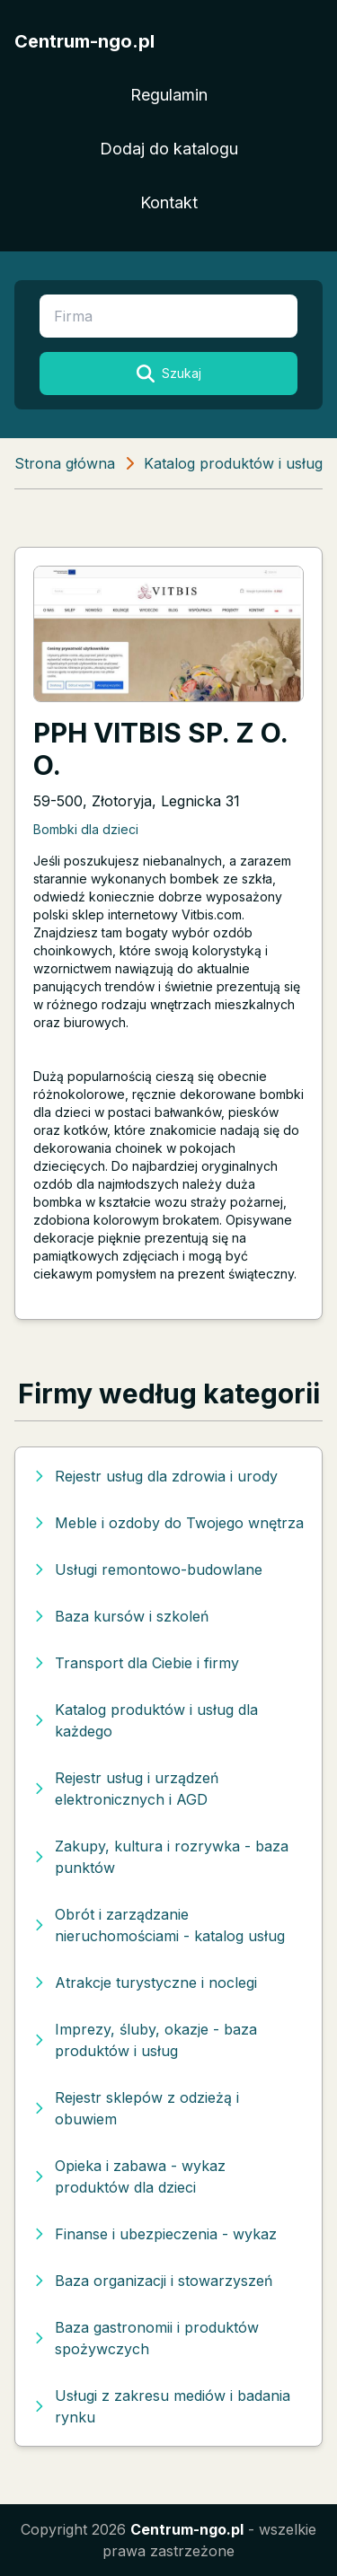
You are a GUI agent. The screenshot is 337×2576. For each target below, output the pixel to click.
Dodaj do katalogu (169, 148)
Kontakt (169, 202)
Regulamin (169, 94)
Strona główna (64, 463)
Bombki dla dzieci (85, 829)
